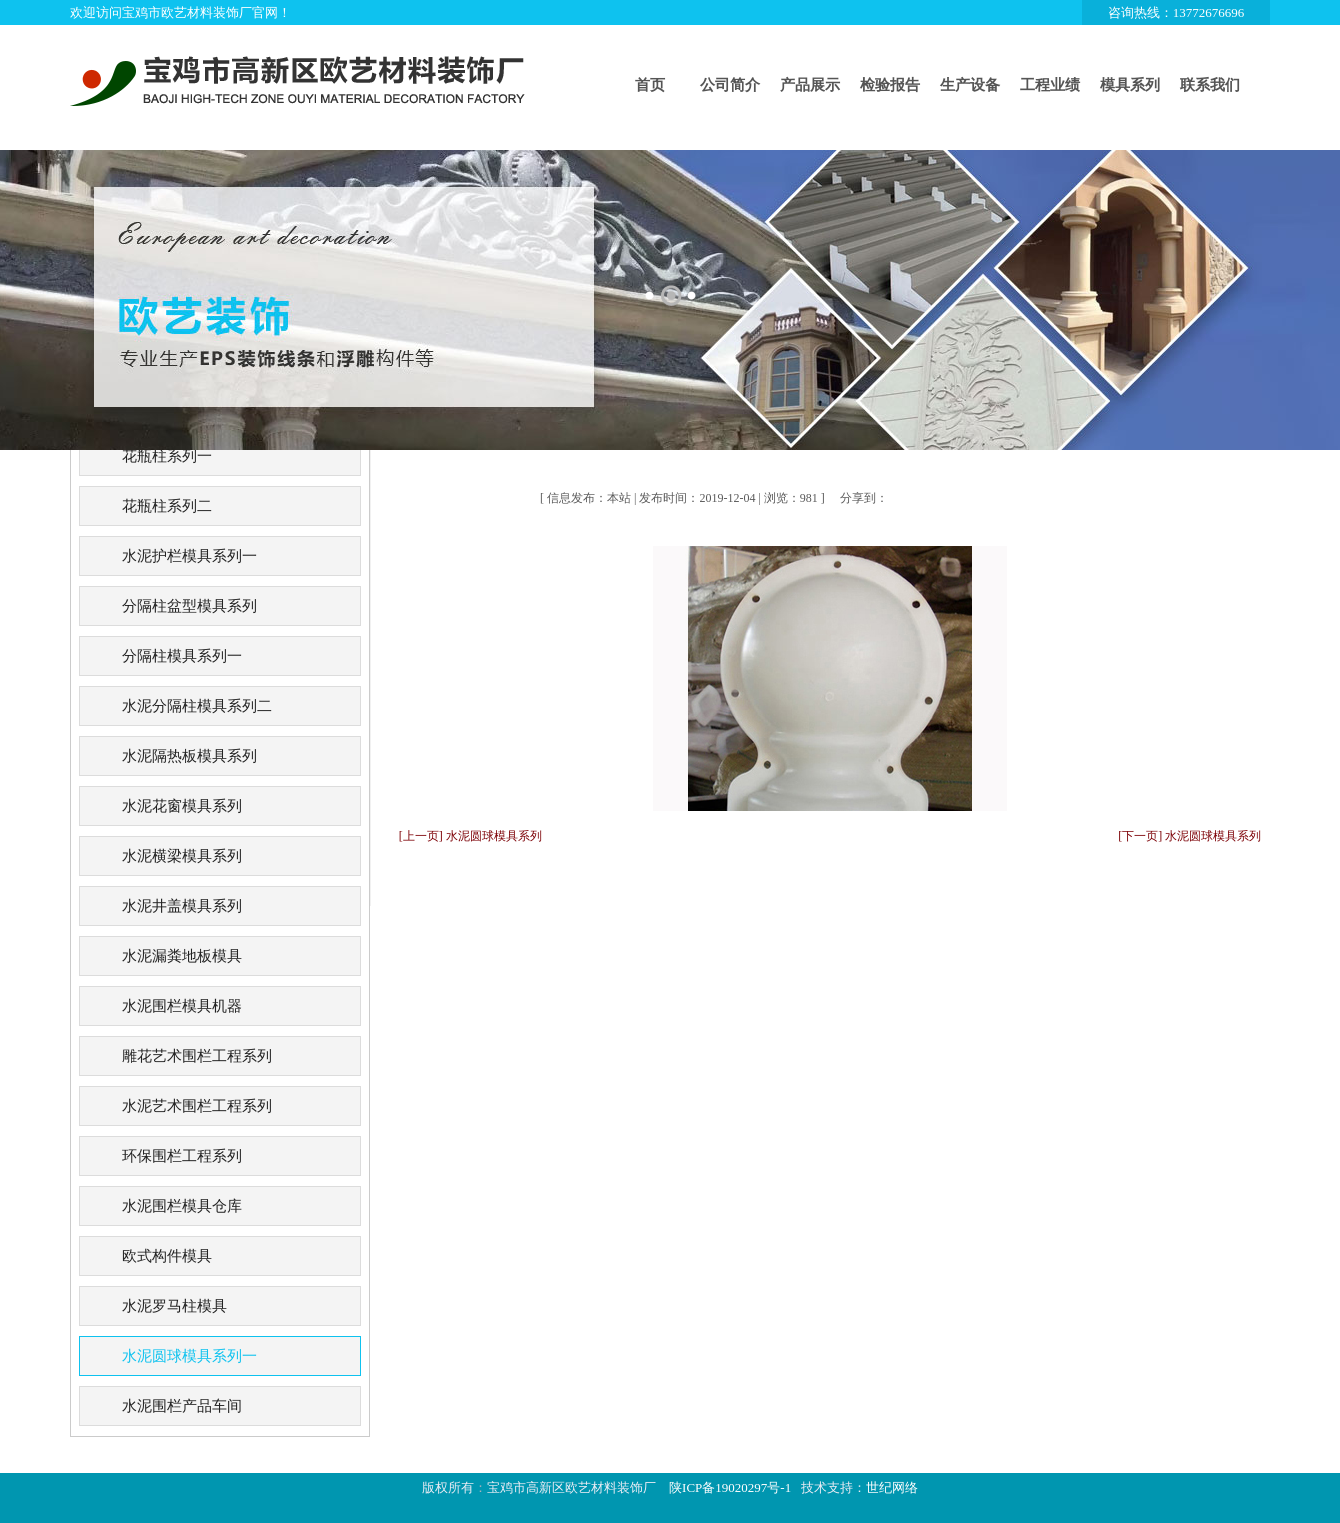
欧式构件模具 (167, 1256)
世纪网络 (892, 1487)
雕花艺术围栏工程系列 (197, 1056)
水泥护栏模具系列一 (189, 556)
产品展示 (810, 85)
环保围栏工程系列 (182, 1156)
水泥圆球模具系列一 (189, 1356)
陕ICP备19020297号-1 (730, 1487)
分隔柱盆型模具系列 (189, 606)
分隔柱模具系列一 (182, 656)
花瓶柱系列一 (167, 456)
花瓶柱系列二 (167, 506)
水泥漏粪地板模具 (182, 956)
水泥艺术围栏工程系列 (197, 1106)
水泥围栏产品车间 (182, 1406)
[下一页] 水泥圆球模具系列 (1189, 836)
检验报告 (890, 85)
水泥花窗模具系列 (182, 806)
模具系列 (1130, 85)
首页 (650, 85)
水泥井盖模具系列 (182, 906)
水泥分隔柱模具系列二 (197, 706)
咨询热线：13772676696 (1176, 12)
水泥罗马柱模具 (174, 1306)
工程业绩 (1050, 85)
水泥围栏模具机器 (182, 1006)
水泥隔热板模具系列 (189, 756)
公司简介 (730, 85)
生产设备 (970, 85)
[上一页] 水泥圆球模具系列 (470, 836)
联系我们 (1210, 85)
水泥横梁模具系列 (182, 856)
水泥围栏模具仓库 (182, 1206)
